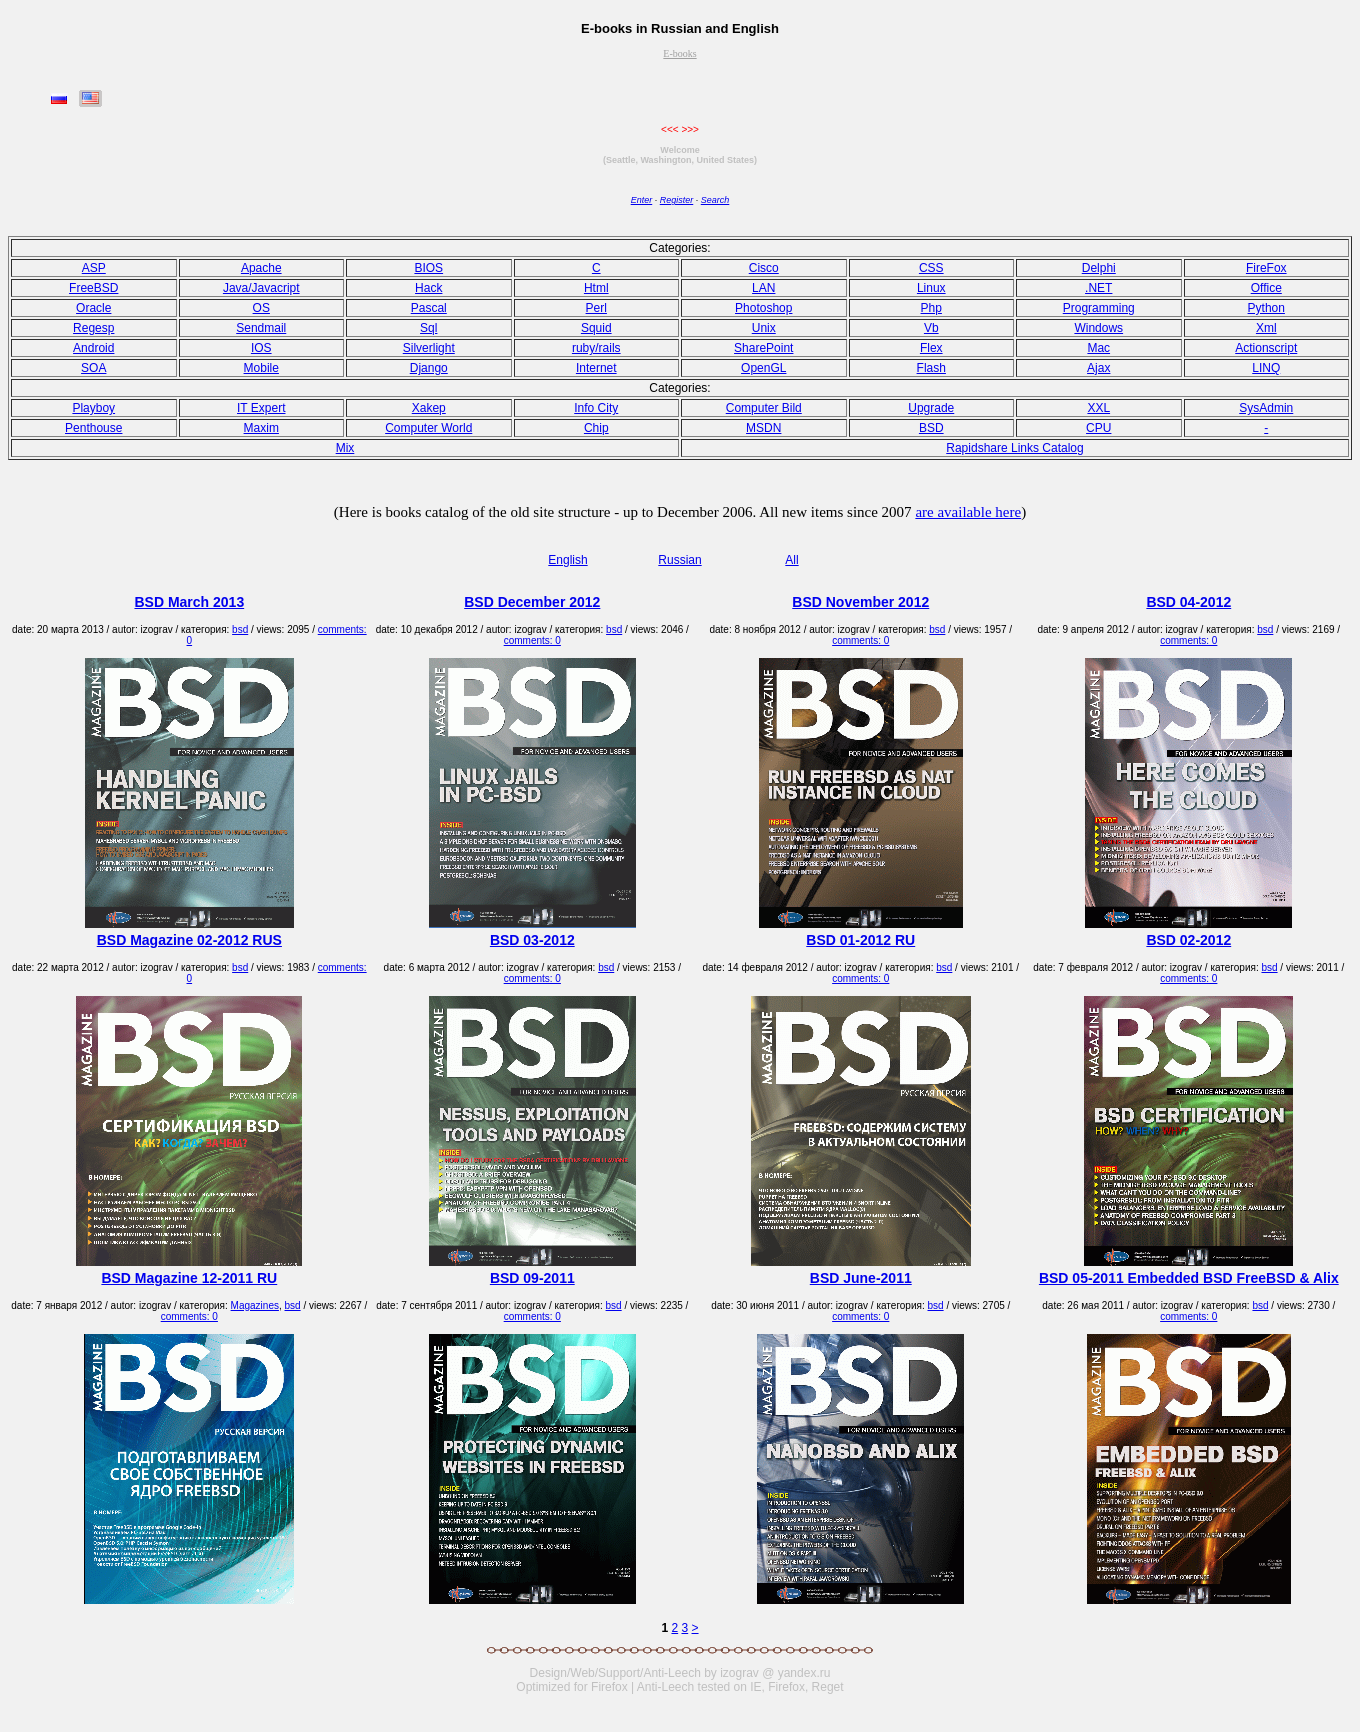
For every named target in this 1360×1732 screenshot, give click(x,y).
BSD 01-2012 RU (860, 940)
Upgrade (931, 408)
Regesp (93, 328)
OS (261, 308)
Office (1266, 288)
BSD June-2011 (861, 1278)
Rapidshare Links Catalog (1014, 448)
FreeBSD (93, 288)
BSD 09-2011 (532, 1278)
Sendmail (261, 328)
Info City (596, 408)
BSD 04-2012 (1188, 602)
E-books (679, 53)
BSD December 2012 (532, 602)
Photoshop (763, 308)
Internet (596, 368)
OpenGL (763, 368)
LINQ (1266, 368)
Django (429, 368)
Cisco (764, 268)
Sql (428, 328)
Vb (931, 328)
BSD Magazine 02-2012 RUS (189, 940)
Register (677, 200)
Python (1266, 308)
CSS (931, 268)
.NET (1098, 288)
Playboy (93, 408)
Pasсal (429, 308)
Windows (1098, 328)
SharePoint (763, 348)
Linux (931, 288)
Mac (1098, 348)
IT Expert (261, 408)
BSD (931, 428)
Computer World (428, 428)
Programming (1099, 308)
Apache (261, 268)
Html (596, 288)
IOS (261, 348)
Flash (931, 368)
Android (93, 348)
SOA (93, 368)
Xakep (429, 408)
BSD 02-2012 (1188, 940)
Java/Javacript (261, 288)
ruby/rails (596, 348)
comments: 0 (532, 640)
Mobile (261, 368)
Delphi (1099, 268)
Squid (596, 328)
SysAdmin (1266, 408)
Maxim (261, 428)
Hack (428, 288)
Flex (931, 348)
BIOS (428, 268)
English (567, 560)
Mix (345, 448)
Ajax (1098, 368)
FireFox (1266, 268)
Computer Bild (764, 408)
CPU (1098, 428)
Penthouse (93, 428)
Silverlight (429, 348)
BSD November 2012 (860, 602)
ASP (94, 268)
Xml (1266, 328)
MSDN (763, 428)
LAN (763, 288)
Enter (642, 200)
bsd (240, 629)
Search (715, 200)
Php (931, 308)
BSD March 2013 (189, 602)
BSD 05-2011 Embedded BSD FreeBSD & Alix (1189, 1278)
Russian (679, 560)
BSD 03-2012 (532, 940)
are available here (968, 512)
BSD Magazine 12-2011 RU (189, 1278)
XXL (1098, 408)
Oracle (93, 308)
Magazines (255, 1305)
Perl (596, 308)
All (791, 560)
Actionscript (1266, 348)
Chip (596, 428)
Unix (764, 328)
